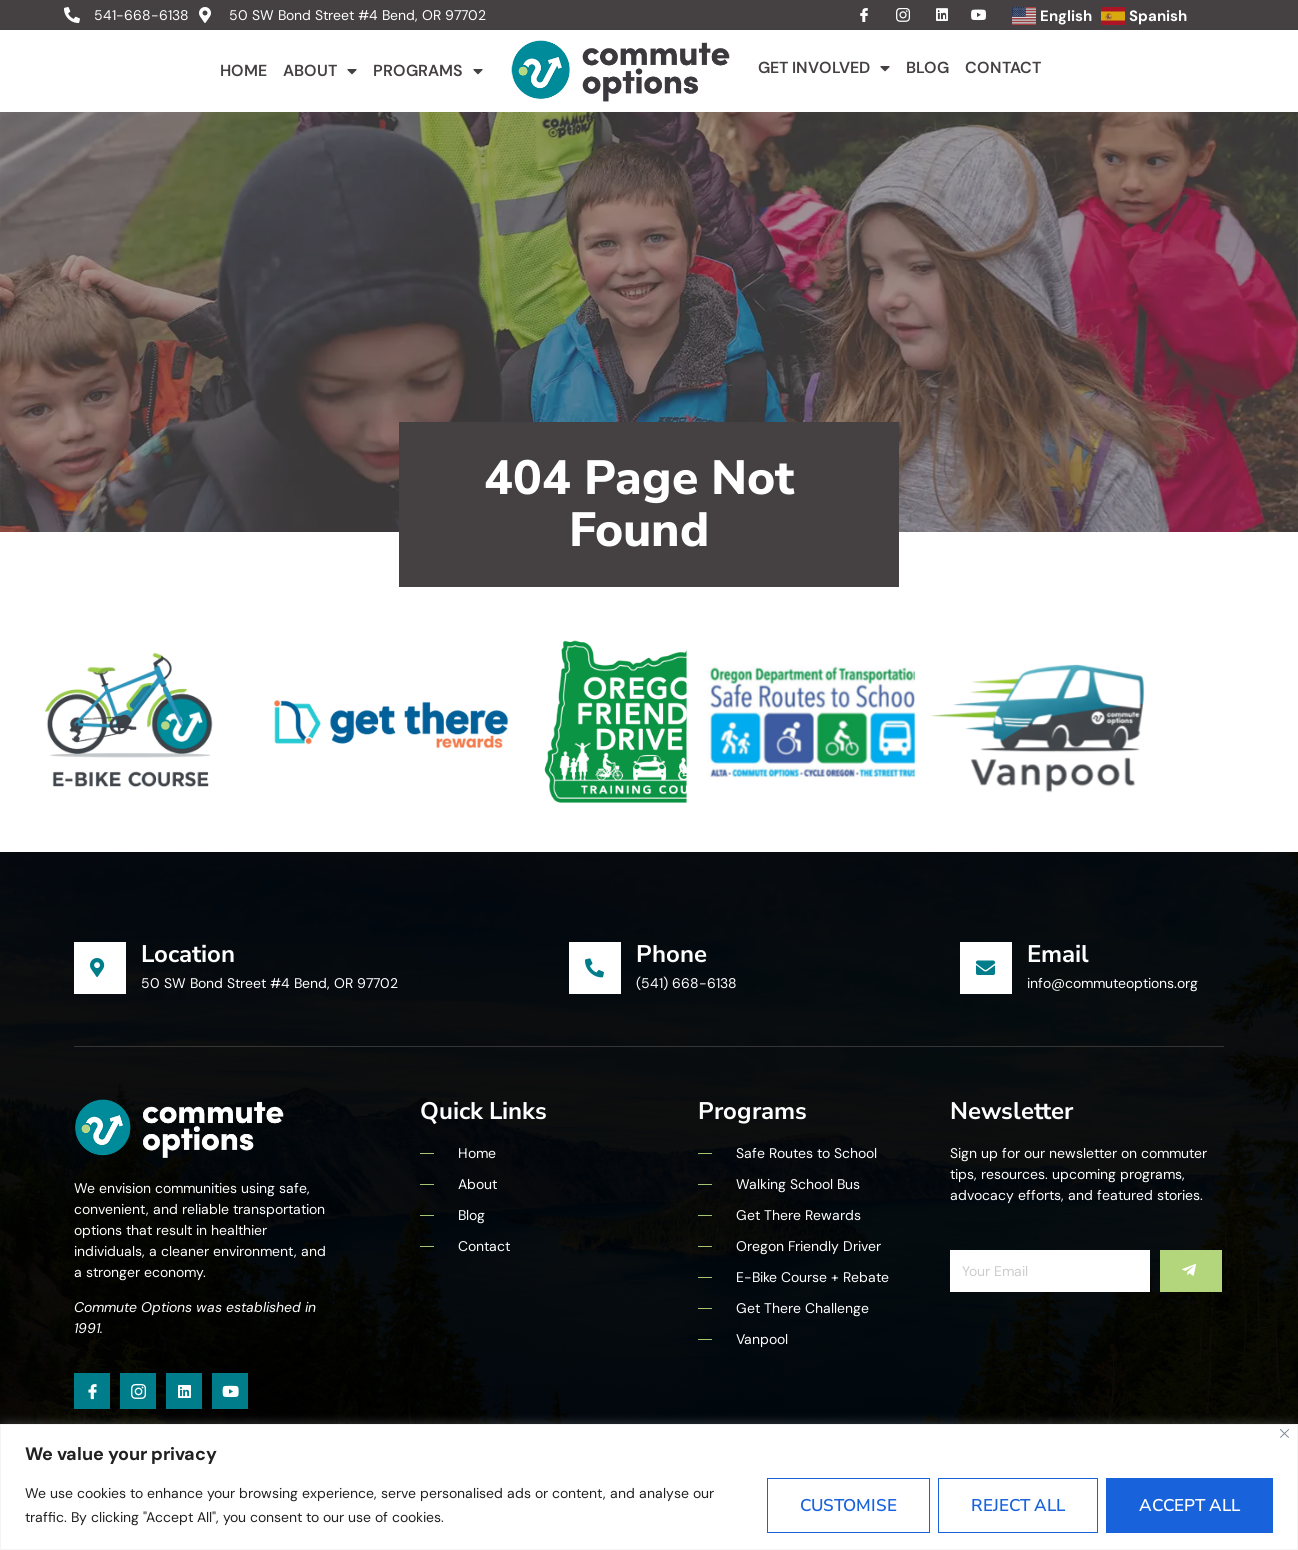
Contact (1003, 67)
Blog (927, 67)
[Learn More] (321, 968)
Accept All (1189, 1505)
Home (243, 70)
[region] (649, 1487)
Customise (848, 1505)
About (320, 71)
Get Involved (824, 68)
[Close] (1284, 1433)
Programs (428, 71)
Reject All (1018, 1505)
